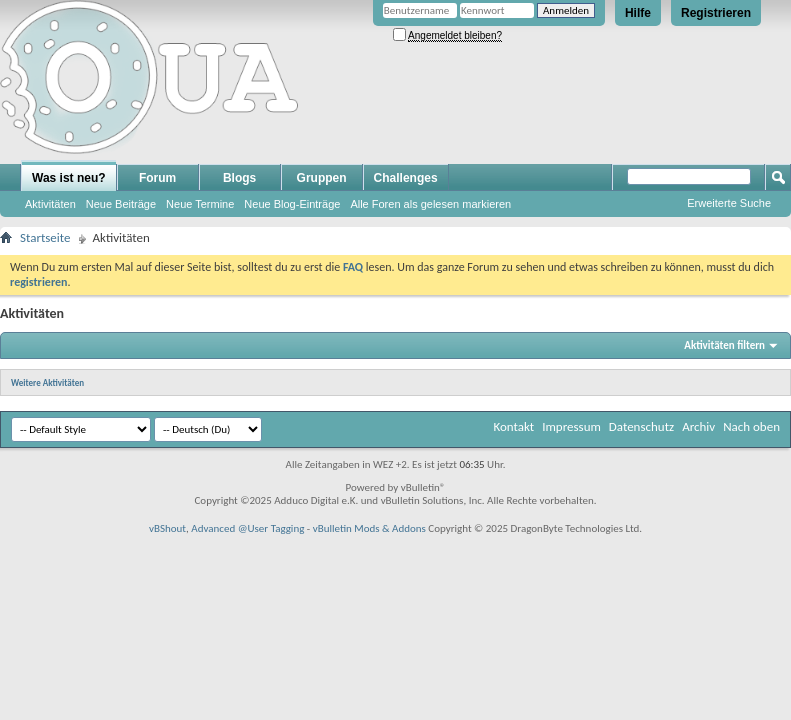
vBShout (167, 528)
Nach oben (751, 426)
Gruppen (322, 178)
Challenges (406, 178)
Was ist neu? (69, 178)
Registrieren (716, 13)
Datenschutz (641, 426)
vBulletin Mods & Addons (369, 528)
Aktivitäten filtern (724, 345)
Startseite (45, 237)
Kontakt (513, 426)
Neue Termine (200, 204)
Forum (157, 178)
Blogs (239, 178)
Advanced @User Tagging (247, 528)
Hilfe (638, 13)
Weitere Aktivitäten (47, 382)
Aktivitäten (50, 204)
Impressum (571, 426)
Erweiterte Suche (729, 203)
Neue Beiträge (121, 204)
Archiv (698, 426)
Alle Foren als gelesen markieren (430, 204)
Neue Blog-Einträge (292, 204)
